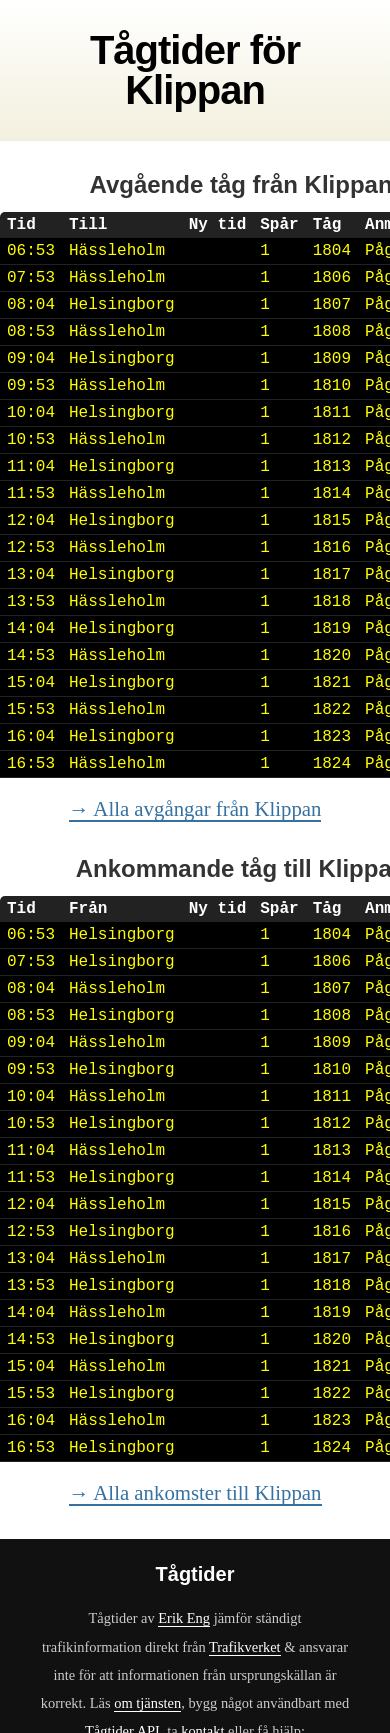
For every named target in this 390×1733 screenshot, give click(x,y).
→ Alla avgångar (195, 808)
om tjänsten (147, 1703)
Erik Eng (184, 1618)
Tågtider (165, 50)
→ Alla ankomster (195, 1492)
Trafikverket (245, 1647)
